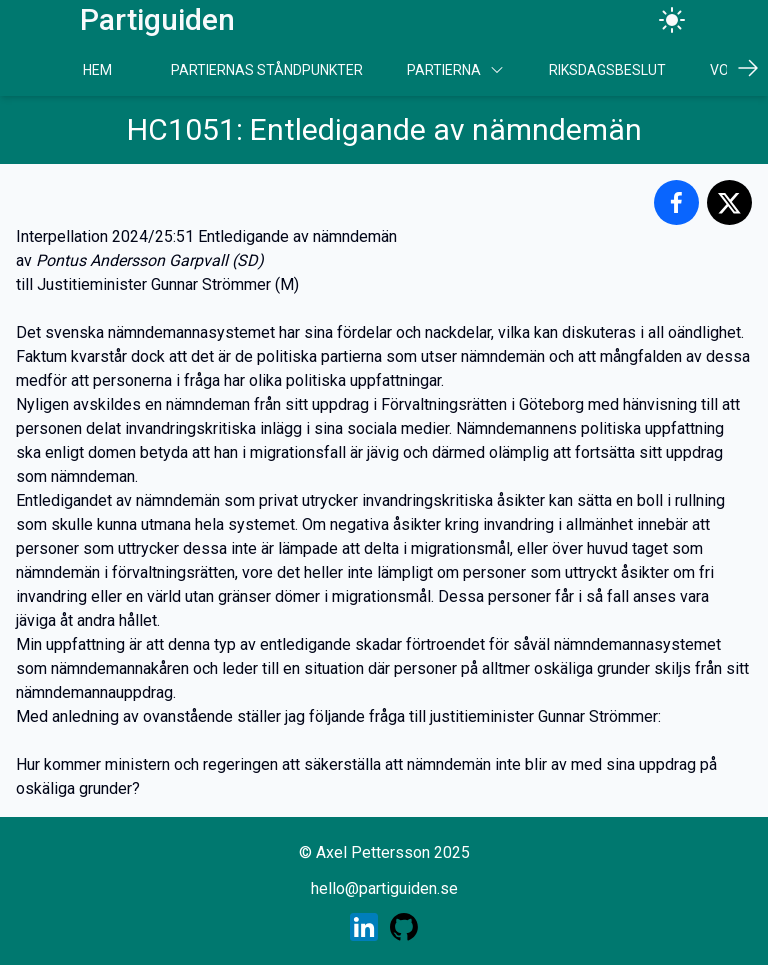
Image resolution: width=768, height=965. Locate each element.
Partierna (456, 70)
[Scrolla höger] (747, 68)
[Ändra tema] (672, 20)
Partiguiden (157, 19)
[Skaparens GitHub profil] (404, 927)
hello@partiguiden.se (384, 888)
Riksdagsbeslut (607, 70)
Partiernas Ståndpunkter (267, 70)
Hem (97, 70)
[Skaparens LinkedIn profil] (364, 927)
